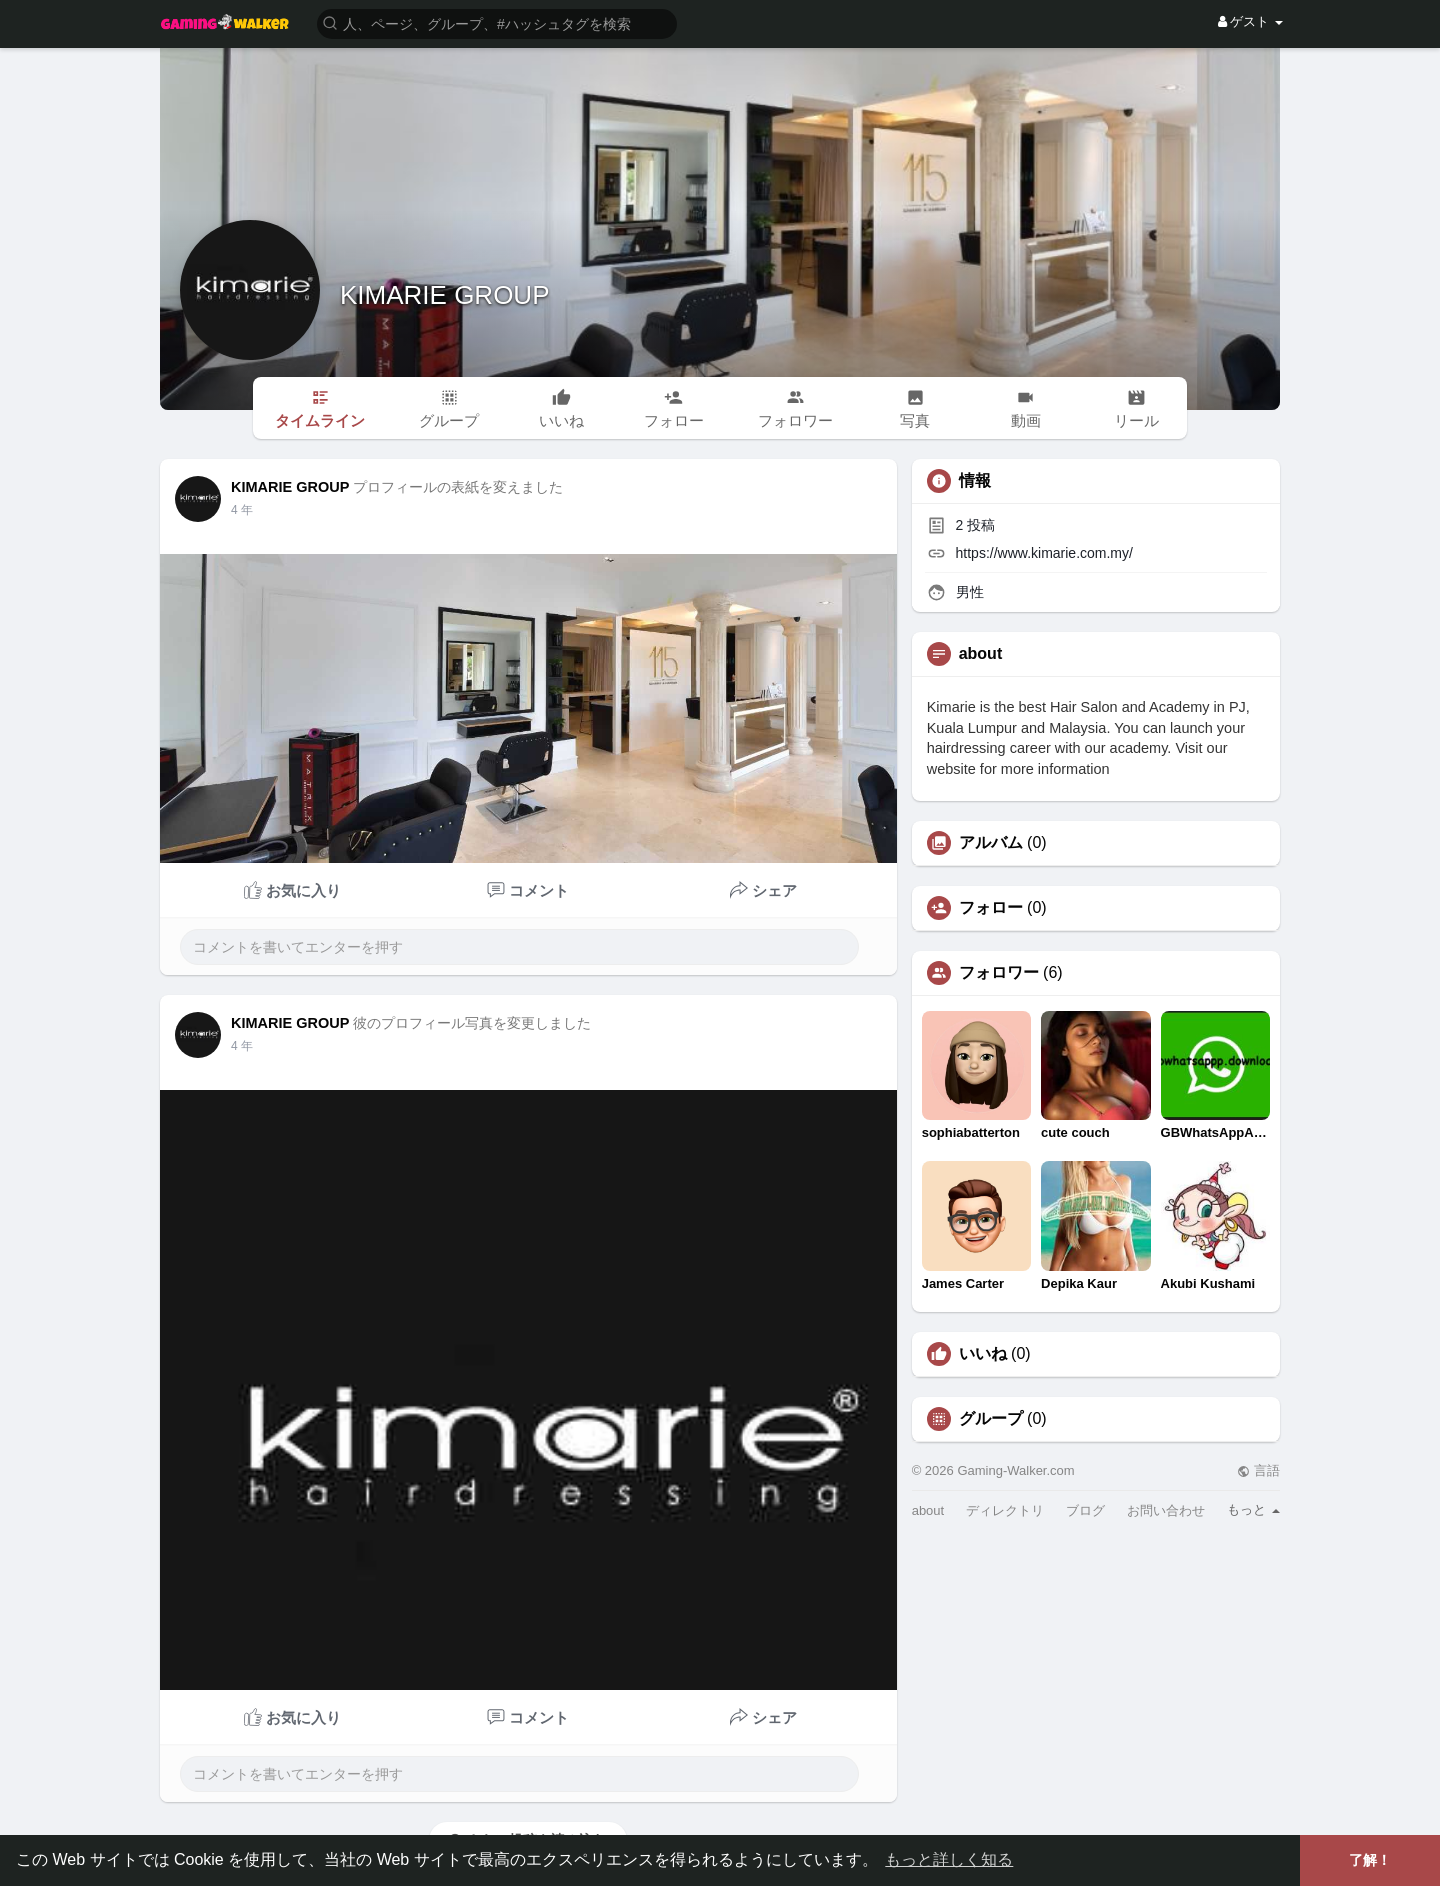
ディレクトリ (1005, 1510)
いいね (983, 1354)
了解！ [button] (1370, 1860)
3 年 (242, 510)
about (928, 1510)
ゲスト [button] (1250, 21)
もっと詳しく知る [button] (949, 1859)
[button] (497, 22)
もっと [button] (1253, 1509)
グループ (991, 1419)
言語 (1258, 1470)
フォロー (991, 908)
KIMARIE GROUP (444, 295)
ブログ (1085, 1510)
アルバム (991, 843)
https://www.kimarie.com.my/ (1044, 553)
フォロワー (999, 973)
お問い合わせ (1166, 1510)
